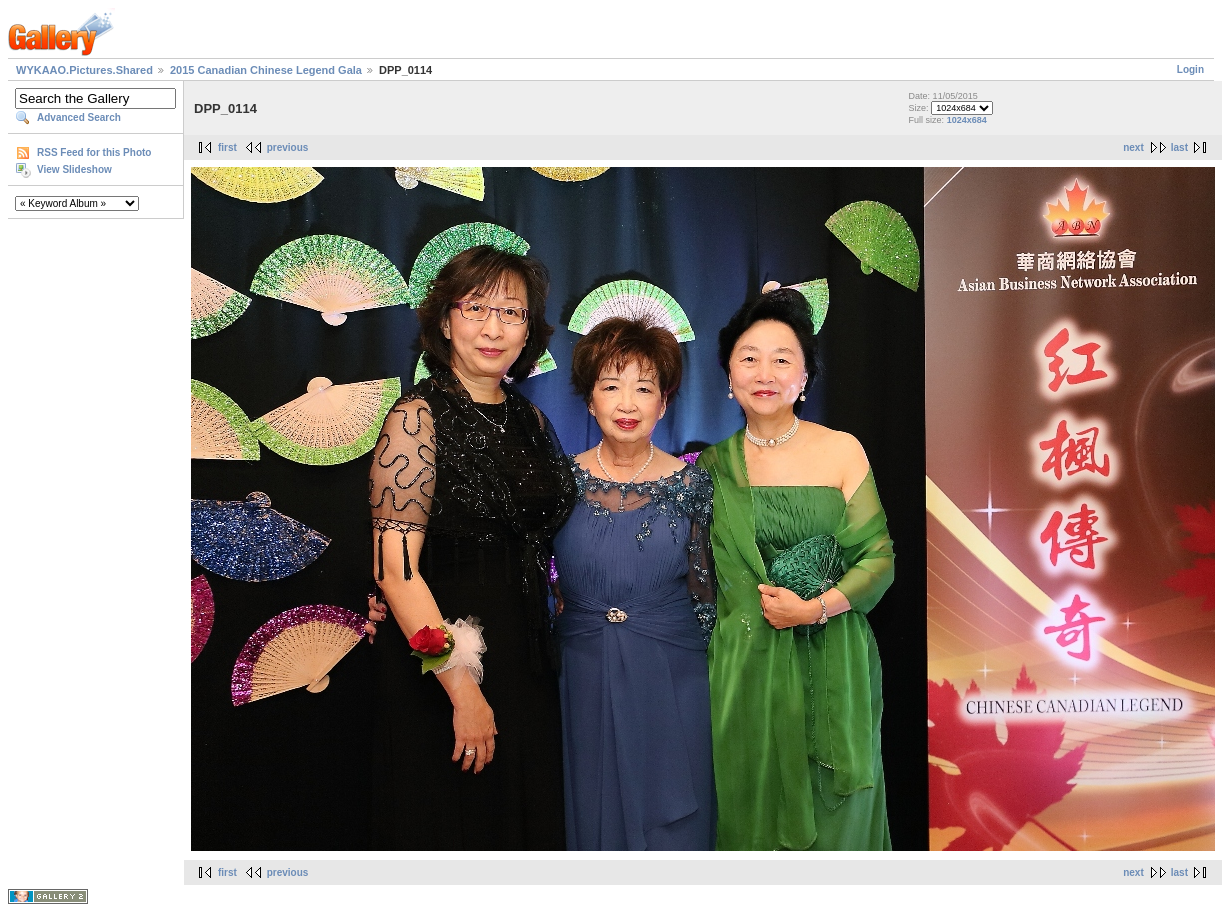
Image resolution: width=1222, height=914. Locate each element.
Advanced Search (79, 117)
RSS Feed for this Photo (94, 152)
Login (1190, 69)
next (1133, 147)
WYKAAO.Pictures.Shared (84, 70)
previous (288, 147)
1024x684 (967, 120)
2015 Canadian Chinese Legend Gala (266, 70)
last (1179, 147)
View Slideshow (74, 169)
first (227, 147)
